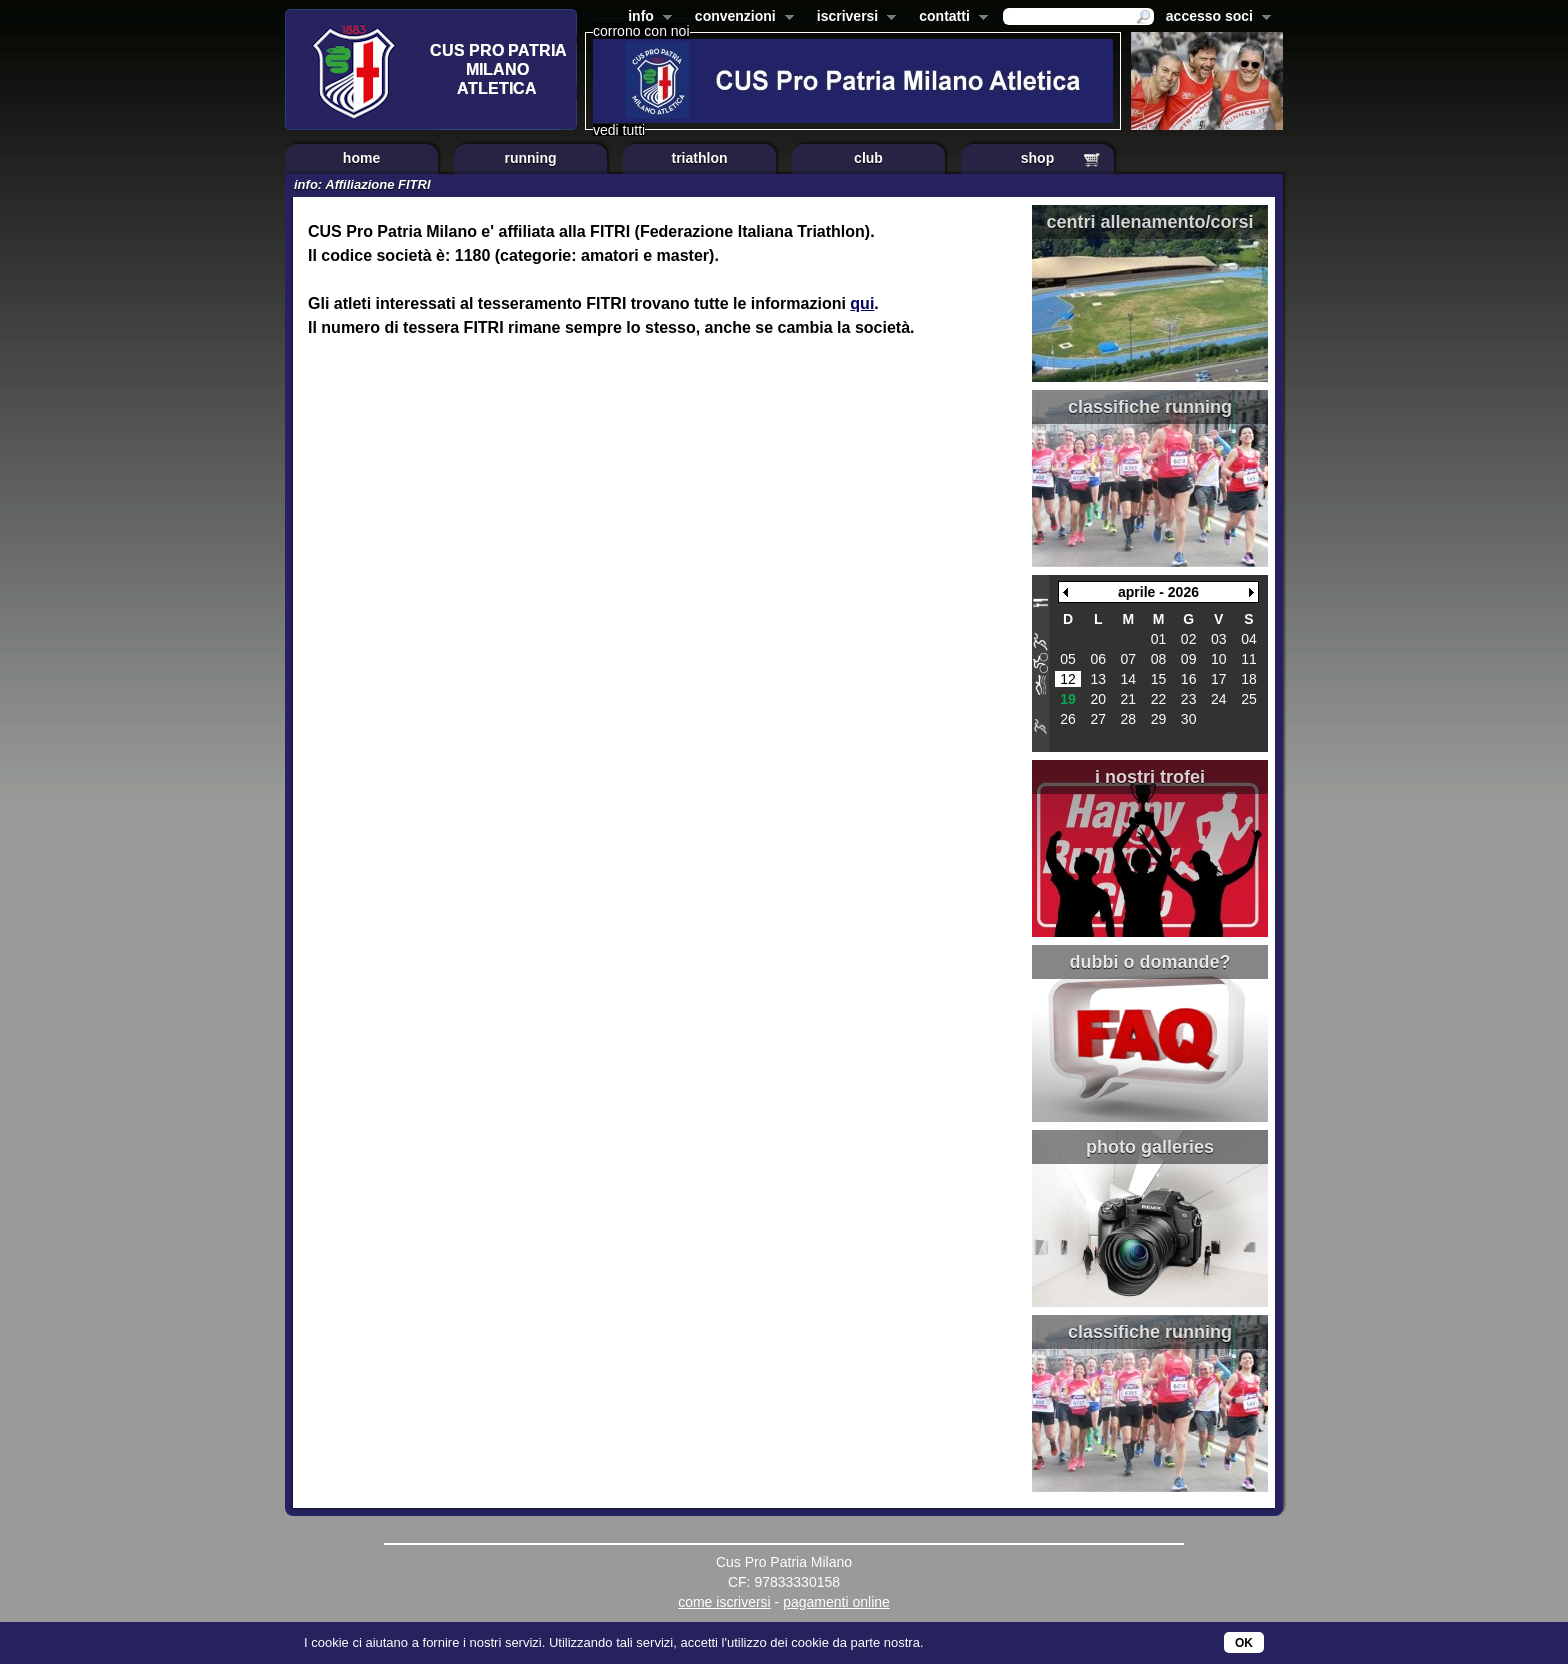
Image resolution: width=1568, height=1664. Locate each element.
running (530, 158)
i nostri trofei (1150, 777)
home (361, 158)
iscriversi (853, 18)
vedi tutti (619, 130)
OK (1244, 1643)
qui (862, 303)
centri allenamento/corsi (1149, 222)
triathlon (700, 158)
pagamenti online (836, 1602)
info (646, 18)
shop (1037, 158)
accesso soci (1214, 18)
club (868, 158)
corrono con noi (641, 31)
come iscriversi (724, 1602)
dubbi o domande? (1150, 962)
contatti (949, 18)
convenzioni (740, 18)
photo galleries (1150, 1147)
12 (1068, 679)
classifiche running (1150, 407)
